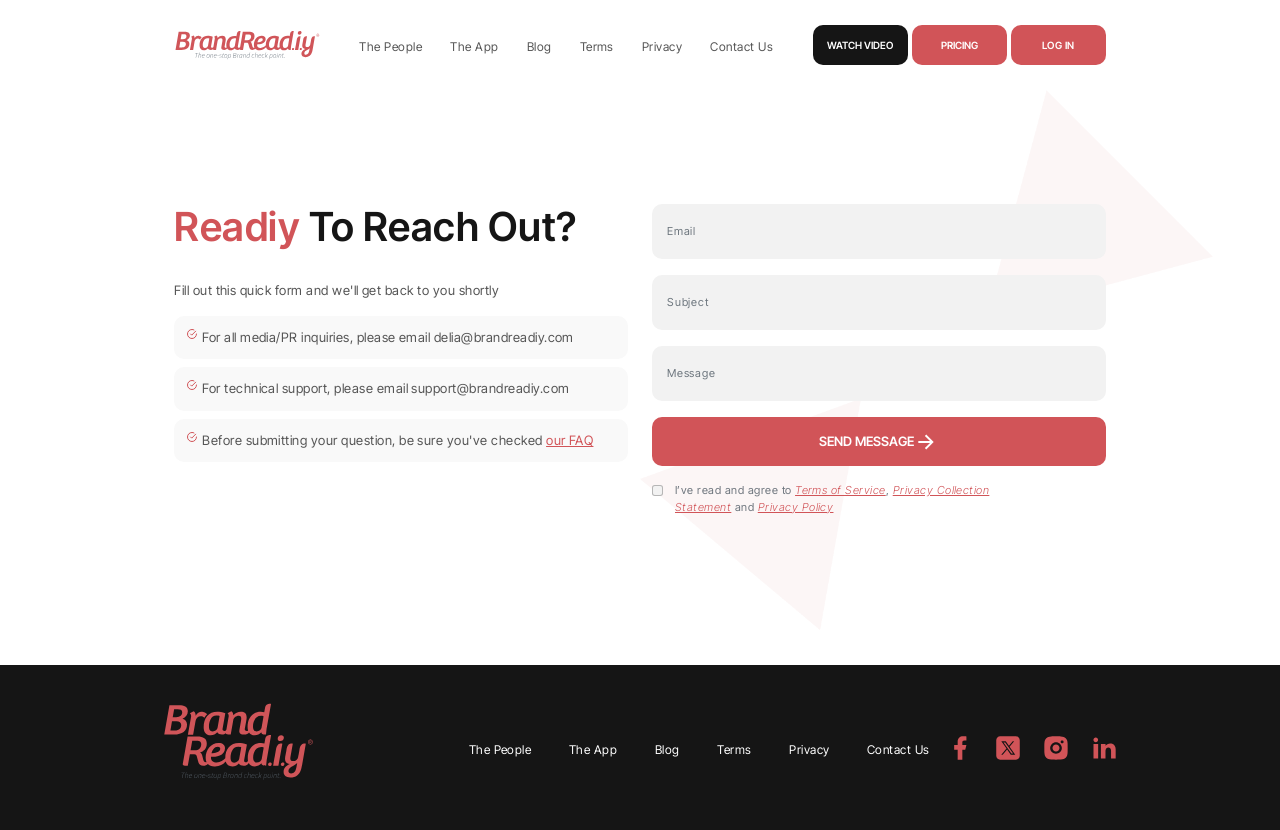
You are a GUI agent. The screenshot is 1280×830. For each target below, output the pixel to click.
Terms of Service (840, 490)
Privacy (662, 46)
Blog (539, 46)
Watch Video (860, 45)
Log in (1058, 45)
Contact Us (741, 46)
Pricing (959, 45)
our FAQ (569, 440)
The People (390, 46)
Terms (597, 46)
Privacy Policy (796, 507)
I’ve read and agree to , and (832, 498)
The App (474, 46)
